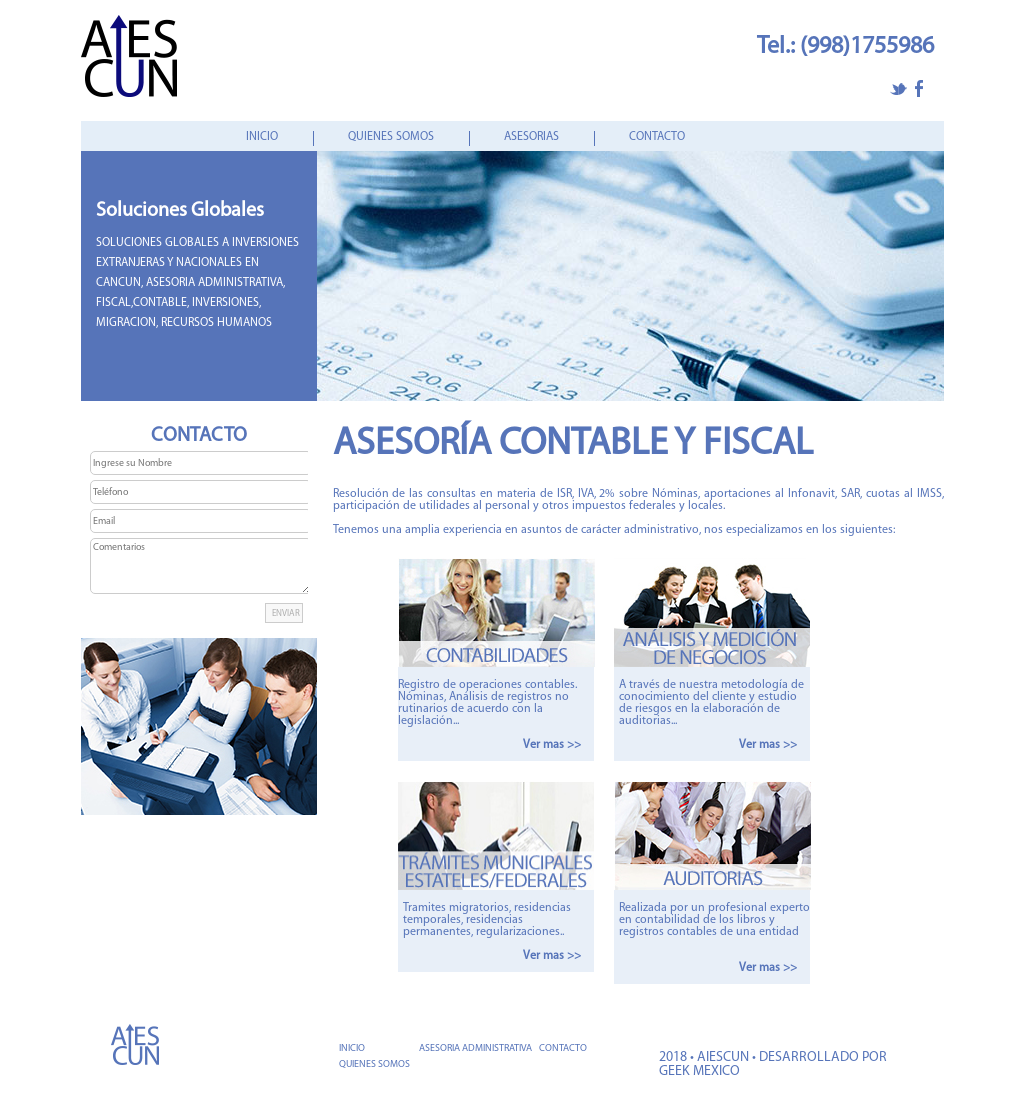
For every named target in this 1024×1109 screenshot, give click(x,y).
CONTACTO (657, 137)
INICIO (262, 137)
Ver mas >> (552, 745)
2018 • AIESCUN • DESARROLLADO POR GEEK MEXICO (773, 1064)
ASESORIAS (531, 137)
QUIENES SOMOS (391, 137)
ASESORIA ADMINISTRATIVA (475, 1048)
